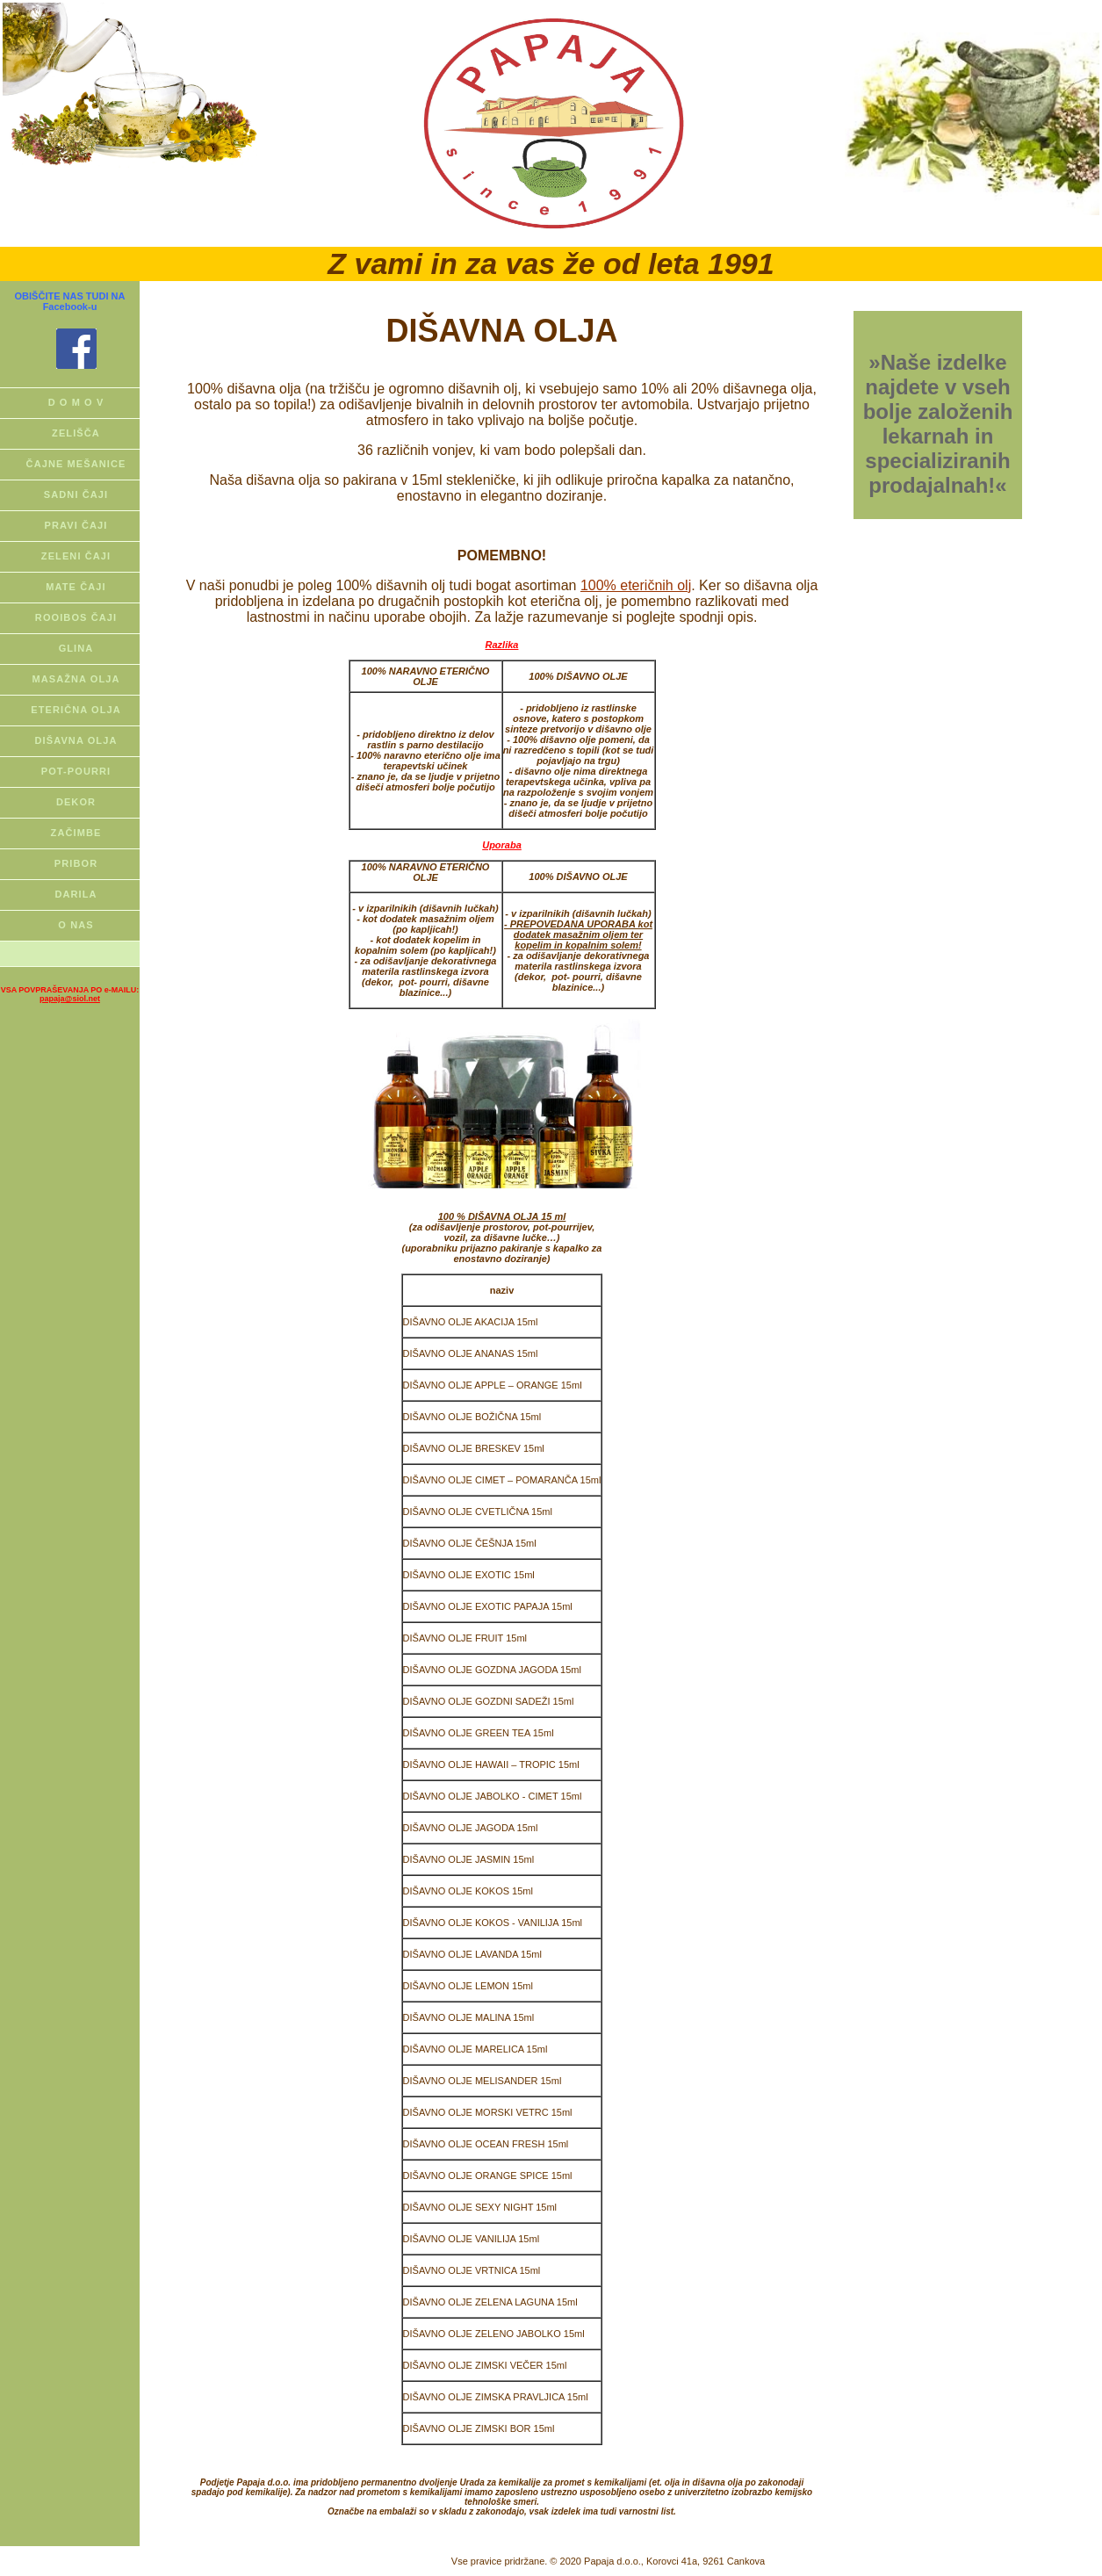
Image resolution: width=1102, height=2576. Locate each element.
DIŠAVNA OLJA (76, 740)
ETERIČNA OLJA (76, 709)
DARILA (75, 894)
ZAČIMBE (76, 832)
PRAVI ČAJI (76, 525)
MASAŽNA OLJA (75, 679)
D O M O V (76, 402)
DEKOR (76, 802)
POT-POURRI (76, 771)
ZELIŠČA (76, 433)
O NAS (75, 925)
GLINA (76, 648)
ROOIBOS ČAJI (76, 617)
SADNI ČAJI (76, 494)
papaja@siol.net (70, 998)
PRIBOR (75, 863)
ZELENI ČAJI (76, 556)
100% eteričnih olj (635, 585)
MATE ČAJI (75, 586)
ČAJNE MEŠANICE (76, 463)
